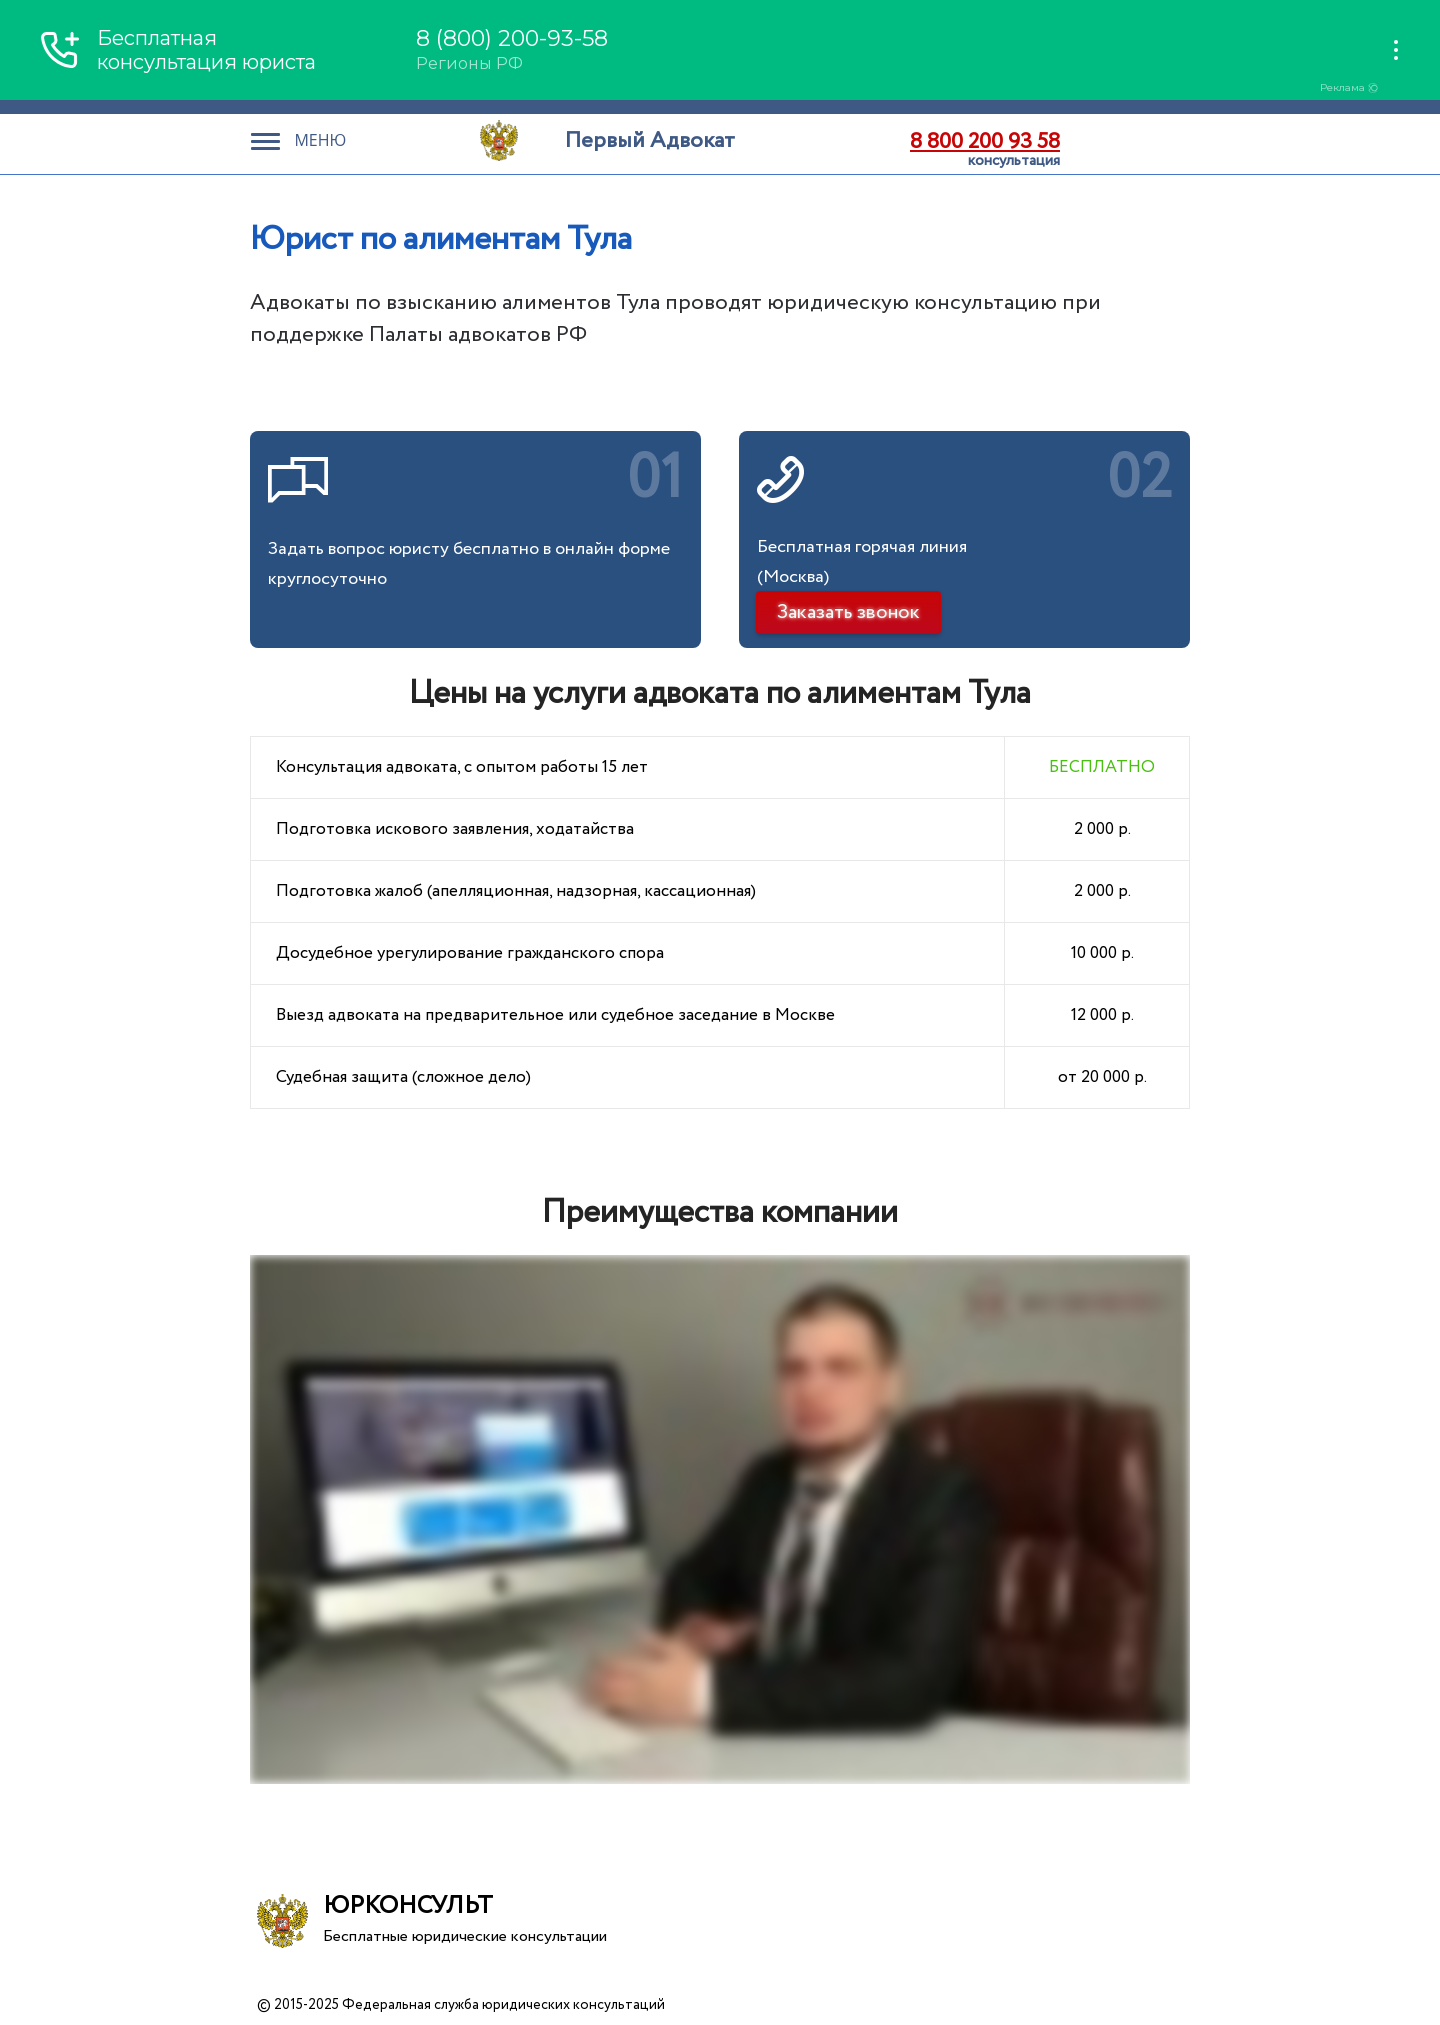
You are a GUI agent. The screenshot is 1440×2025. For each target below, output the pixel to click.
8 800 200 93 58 (985, 142)
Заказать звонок (848, 612)
